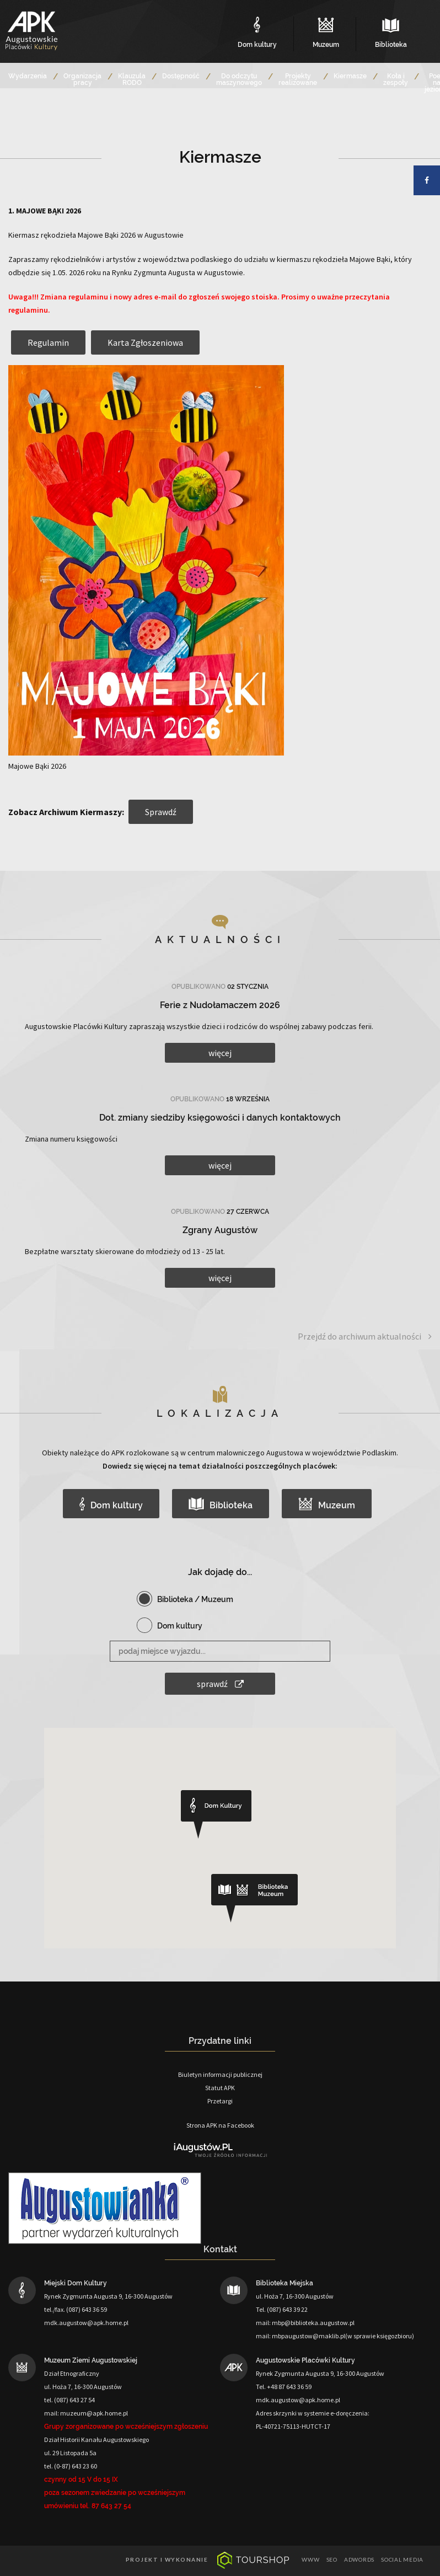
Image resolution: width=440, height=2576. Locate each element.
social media (402, 2559)
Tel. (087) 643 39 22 (282, 2309)
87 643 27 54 (111, 2506)
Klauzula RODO (132, 79)
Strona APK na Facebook (220, 2125)
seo (331, 2559)
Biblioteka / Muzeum (195, 1599)
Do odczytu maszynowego (239, 79)
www (310, 2559)
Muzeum (326, 1504)
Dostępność (181, 76)
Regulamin (48, 342)
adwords (359, 2559)
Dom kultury (110, 1504)
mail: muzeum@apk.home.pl (86, 2413)
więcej (220, 1052)
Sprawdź (160, 811)
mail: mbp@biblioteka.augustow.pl (305, 2322)
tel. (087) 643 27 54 (69, 2400)
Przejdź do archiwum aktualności (365, 1336)
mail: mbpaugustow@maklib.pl (300, 2336)
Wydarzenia (27, 76)
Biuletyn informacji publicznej (220, 2074)
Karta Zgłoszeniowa (145, 342)
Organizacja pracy (82, 79)
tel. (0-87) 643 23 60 (70, 2466)
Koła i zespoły (395, 79)
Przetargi (220, 2101)
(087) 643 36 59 (86, 2309)
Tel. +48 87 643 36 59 (284, 2386)
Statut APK (220, 2088)
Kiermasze (350, 76)
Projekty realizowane (297, 79)
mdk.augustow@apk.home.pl (86, 2322)
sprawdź (220, 1683)
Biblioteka (221, 1504)
